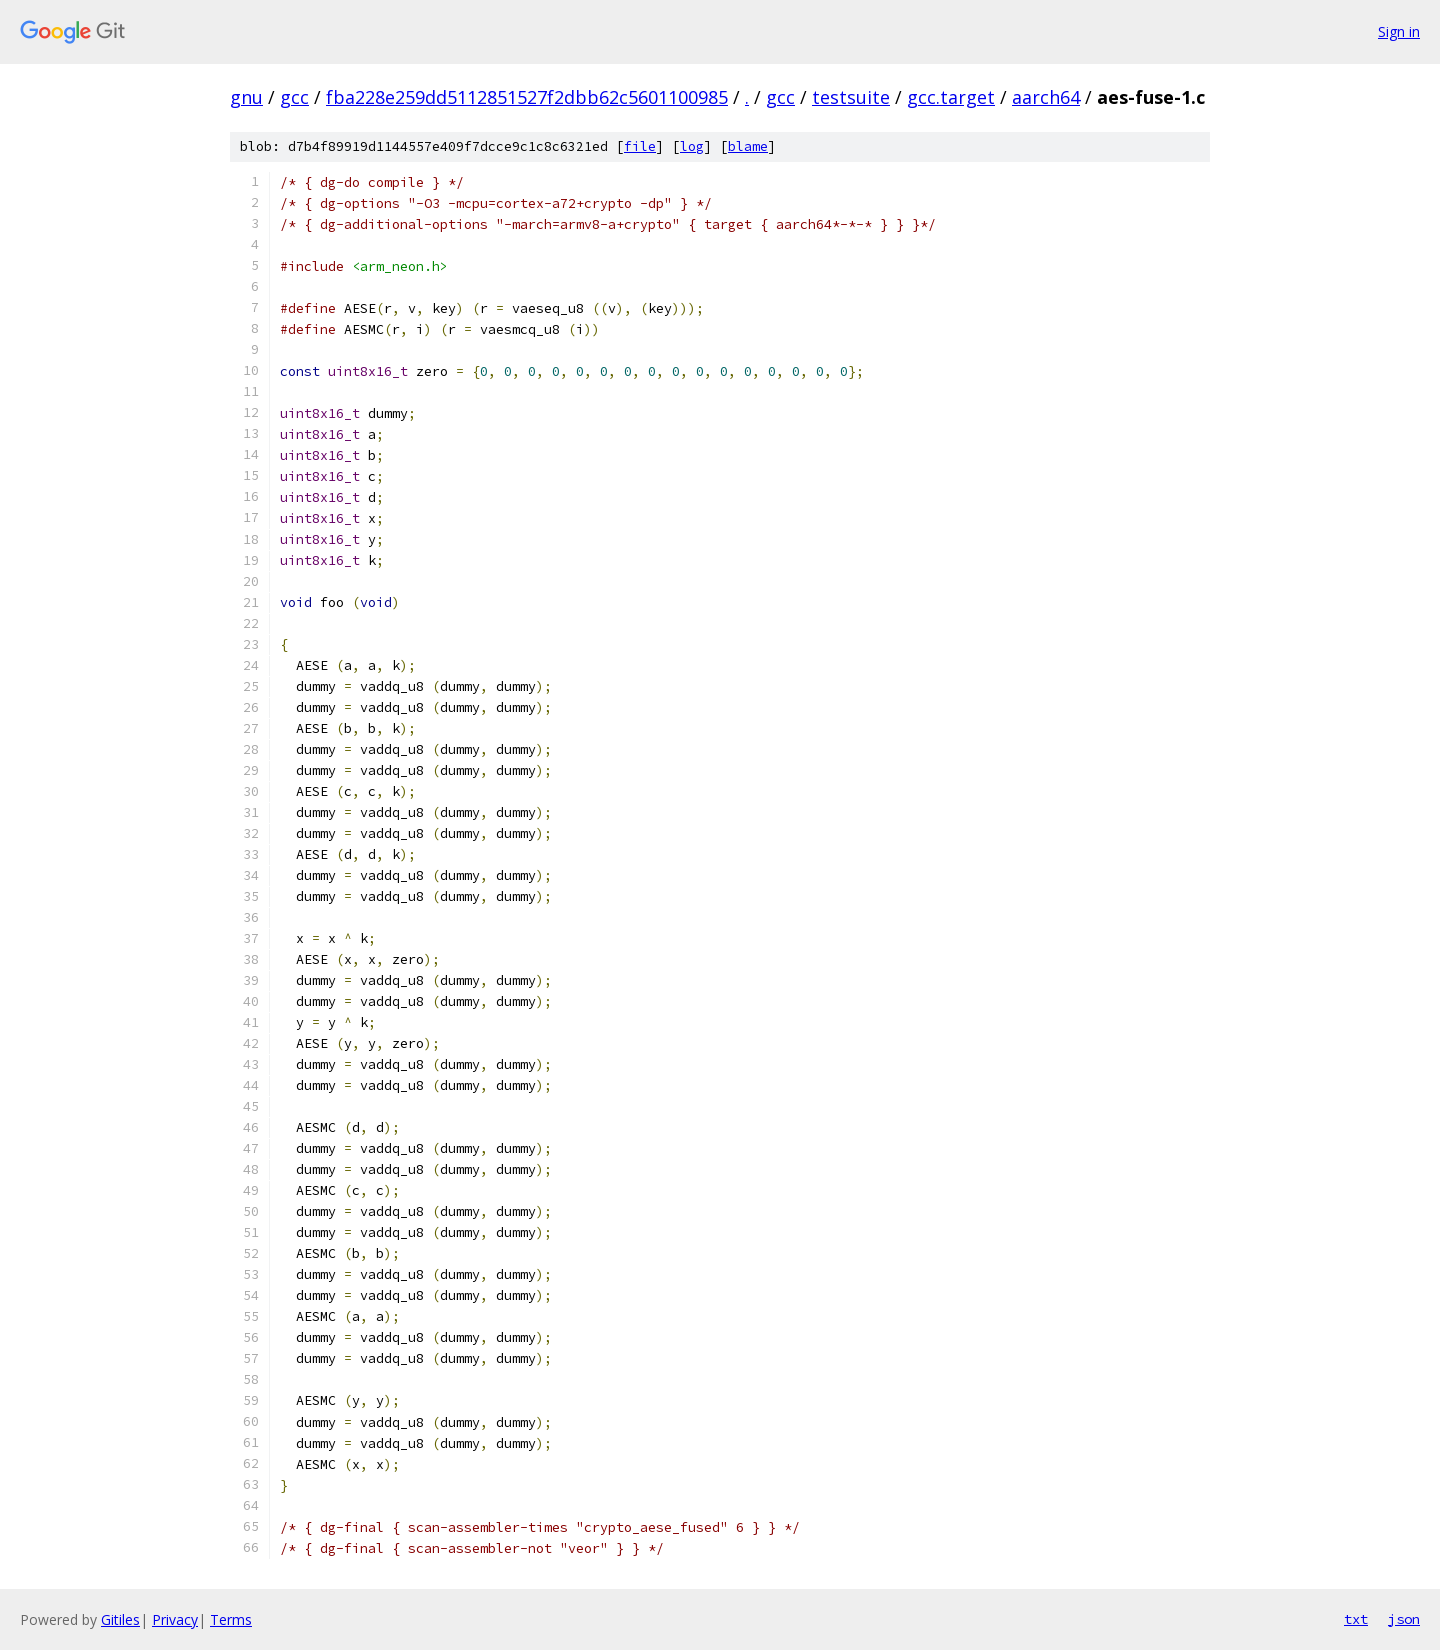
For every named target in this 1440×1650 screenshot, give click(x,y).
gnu (246, 97)
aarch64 (1046, 97)
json (1404, 1619)
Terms (231, 1619)
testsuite (851, 97)
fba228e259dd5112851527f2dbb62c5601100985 (527, 97)
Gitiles (120, 1619)
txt (1356, 1619)
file (640, 146)
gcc (294, 97)
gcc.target (951, 97)
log (692, 146)
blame (748, 146)
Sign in (1399, 31)
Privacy (175, 1619)
